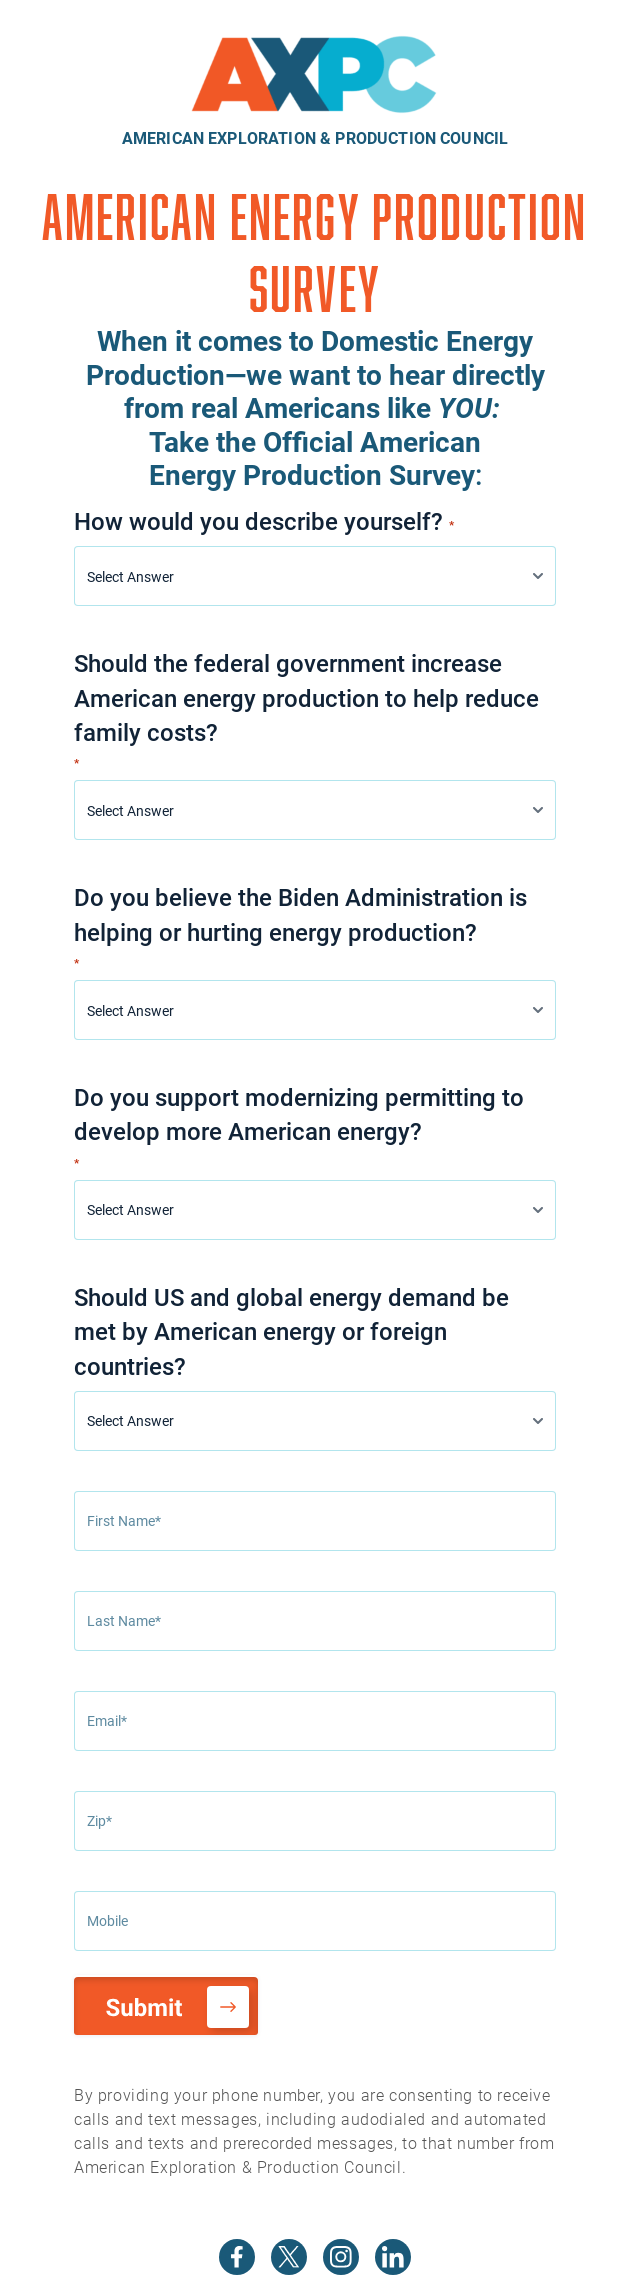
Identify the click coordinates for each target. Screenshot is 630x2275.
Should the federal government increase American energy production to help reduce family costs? (306, 709)
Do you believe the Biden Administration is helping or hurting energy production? (300, 926)
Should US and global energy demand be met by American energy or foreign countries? (291, 1331)
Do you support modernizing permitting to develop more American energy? (299, 1126)
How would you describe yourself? (264, 521)
